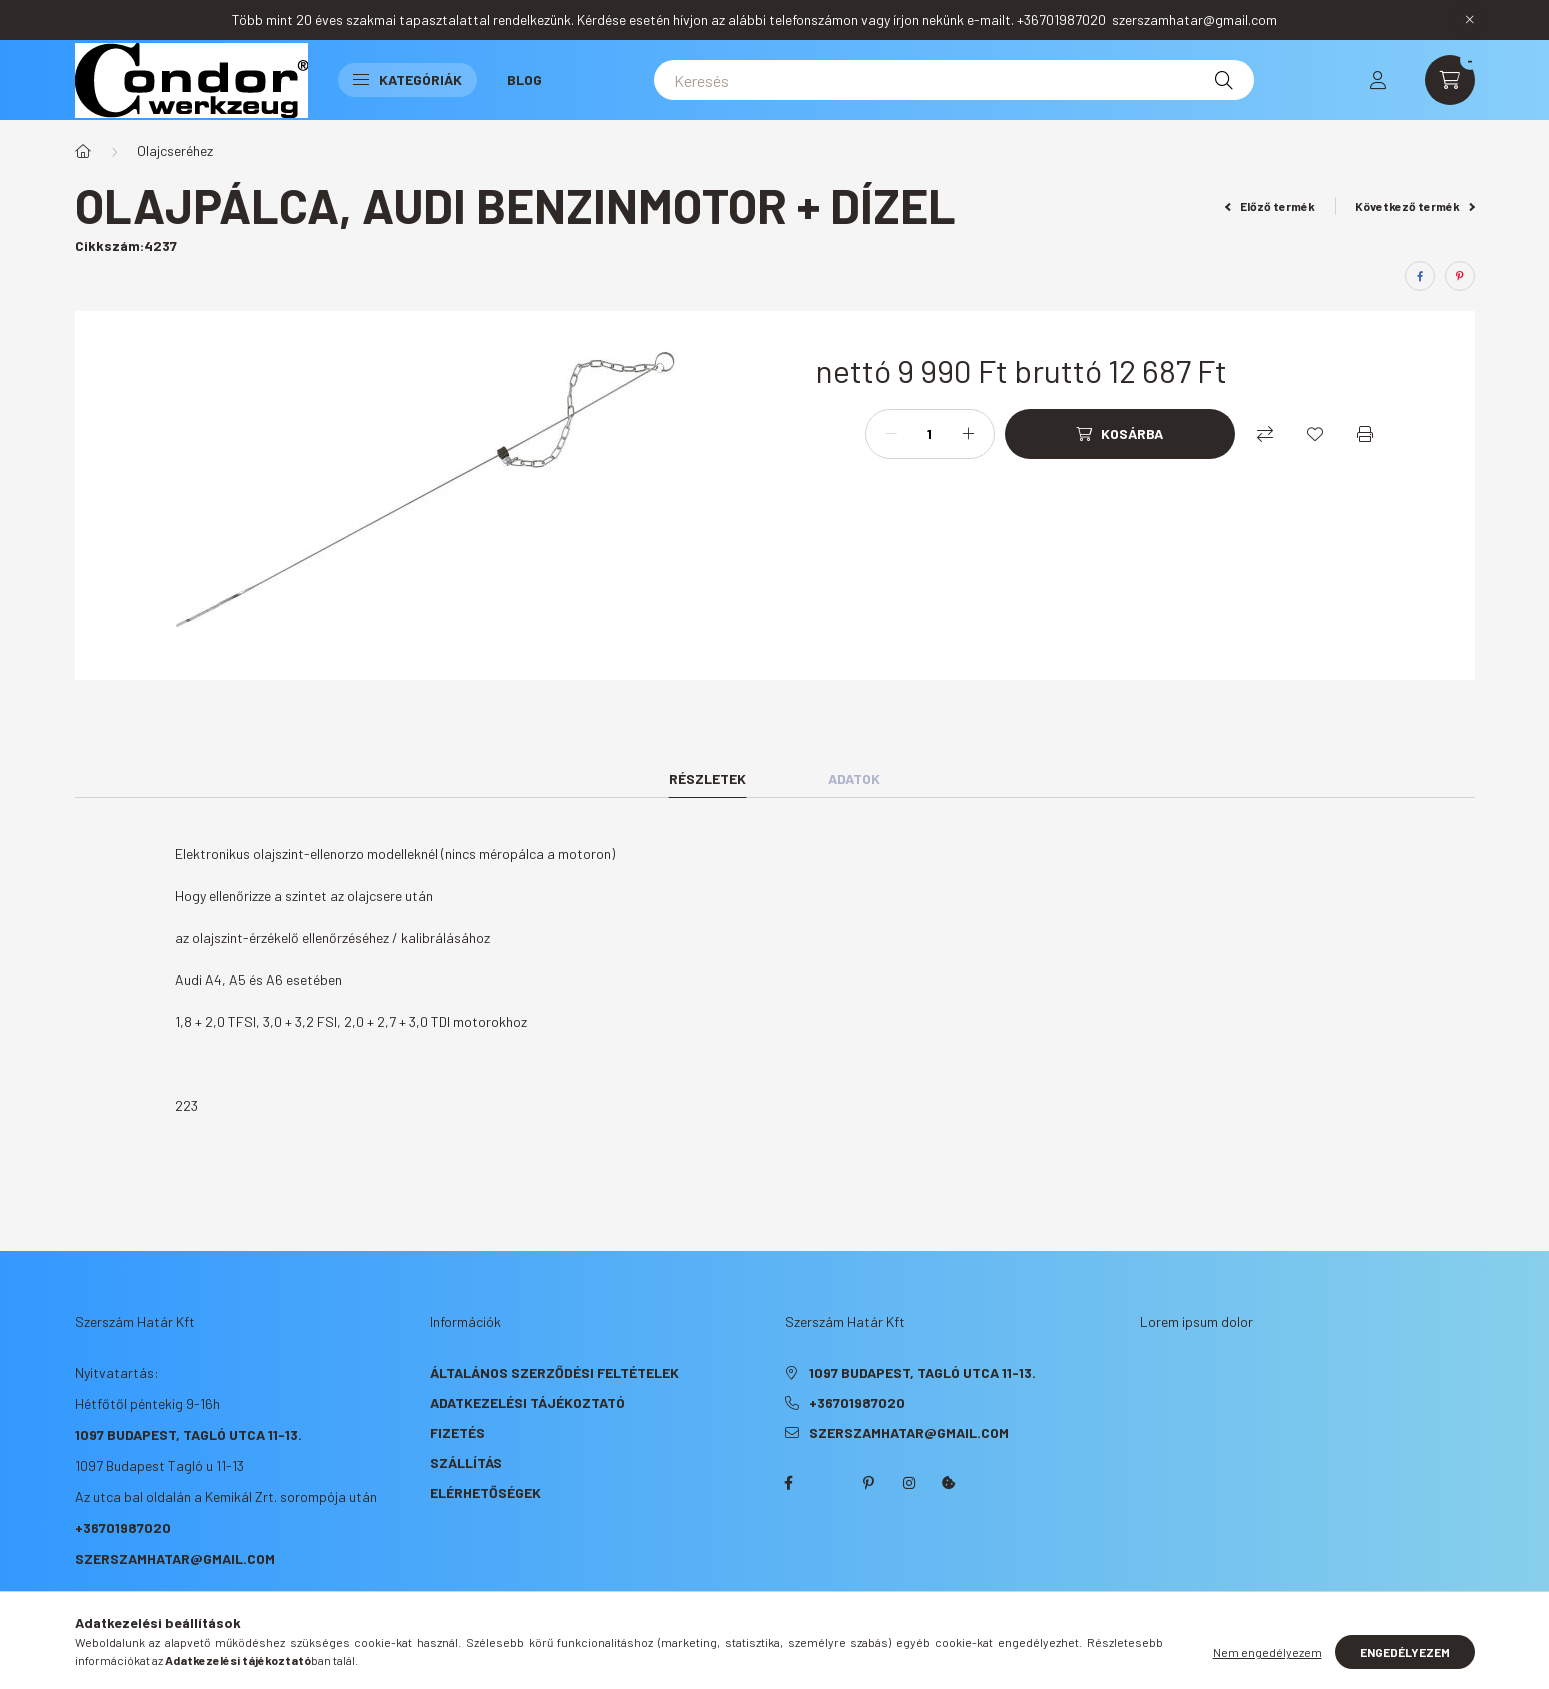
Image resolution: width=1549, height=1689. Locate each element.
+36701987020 (123, 1527)
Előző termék (1270, 206)
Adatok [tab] (854, 778)
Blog (524, 79)
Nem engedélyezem (1267, 1652)
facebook (789, 1483)
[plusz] (969, 434)
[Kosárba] (1120, 434)
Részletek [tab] (707, 778)
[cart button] (1450, 80)
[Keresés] (954, 80)
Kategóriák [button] (407, 79)
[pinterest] (1460, 276)
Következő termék (1415, 206)
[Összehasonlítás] (1265, 434)
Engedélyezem (1405, 1652)
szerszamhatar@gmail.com (175, 1558)
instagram (909, 1483)
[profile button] (1378, 80)
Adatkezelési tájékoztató (527, 1402)
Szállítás (466, 1462)
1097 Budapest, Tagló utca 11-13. (188, 1434)
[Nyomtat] (1365, 434)
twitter (829, 1483)
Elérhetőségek (485, 1492)
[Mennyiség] (930, 434)
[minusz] (891, 434)
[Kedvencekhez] (1315, 434)
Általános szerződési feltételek (554, 1372)
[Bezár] (1470, 20)
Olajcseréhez (175, 150)
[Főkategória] (83, 151)
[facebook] (1420, 276)
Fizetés (457, 1432)
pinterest (869, 1483)
